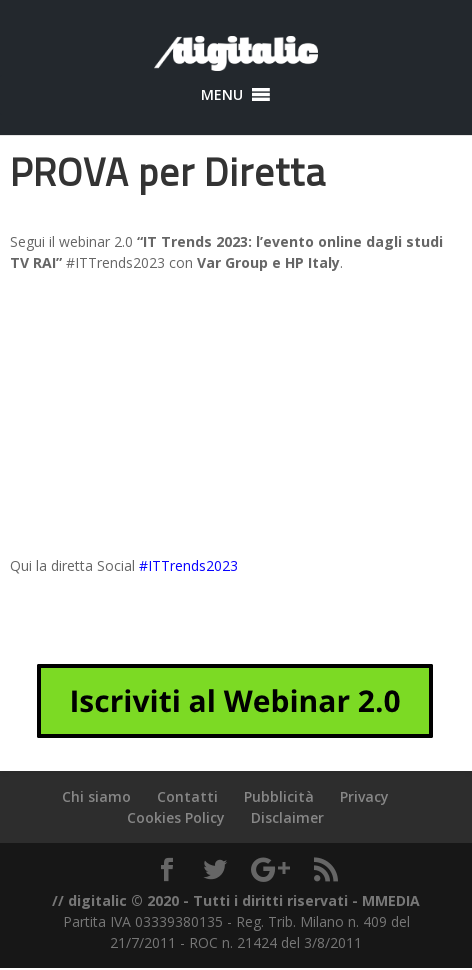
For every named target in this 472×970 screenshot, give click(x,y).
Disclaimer (287, 817)
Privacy (364, 796)
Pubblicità (279, 796)
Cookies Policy (176, 817)
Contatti (187, 796)
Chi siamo (96, 796)
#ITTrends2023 (188, 565)
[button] (222, 95)
